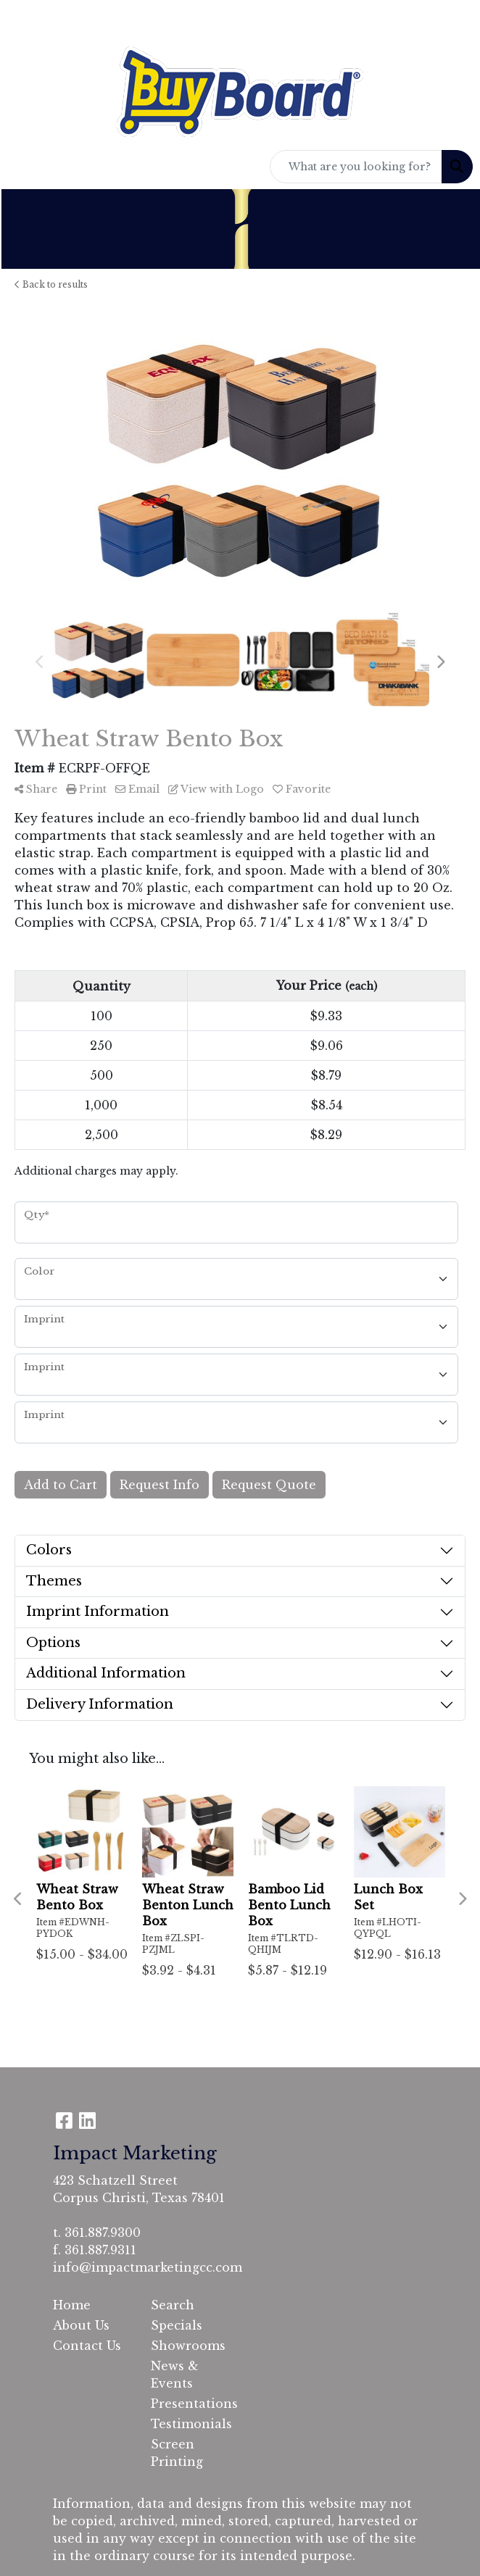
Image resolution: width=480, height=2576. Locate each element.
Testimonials (191, 2424)
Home (72, 2305)
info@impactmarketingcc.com (147, 2267)
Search (172, 2305)
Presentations (191, 2403)
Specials (176, 2325)
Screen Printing (177, 2453)
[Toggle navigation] (22, 167)
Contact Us (87, 2345)
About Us (81, 2325)
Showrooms (188, 2345)
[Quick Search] (356, 166)
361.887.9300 (103, 2232)
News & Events (175, 2374)
